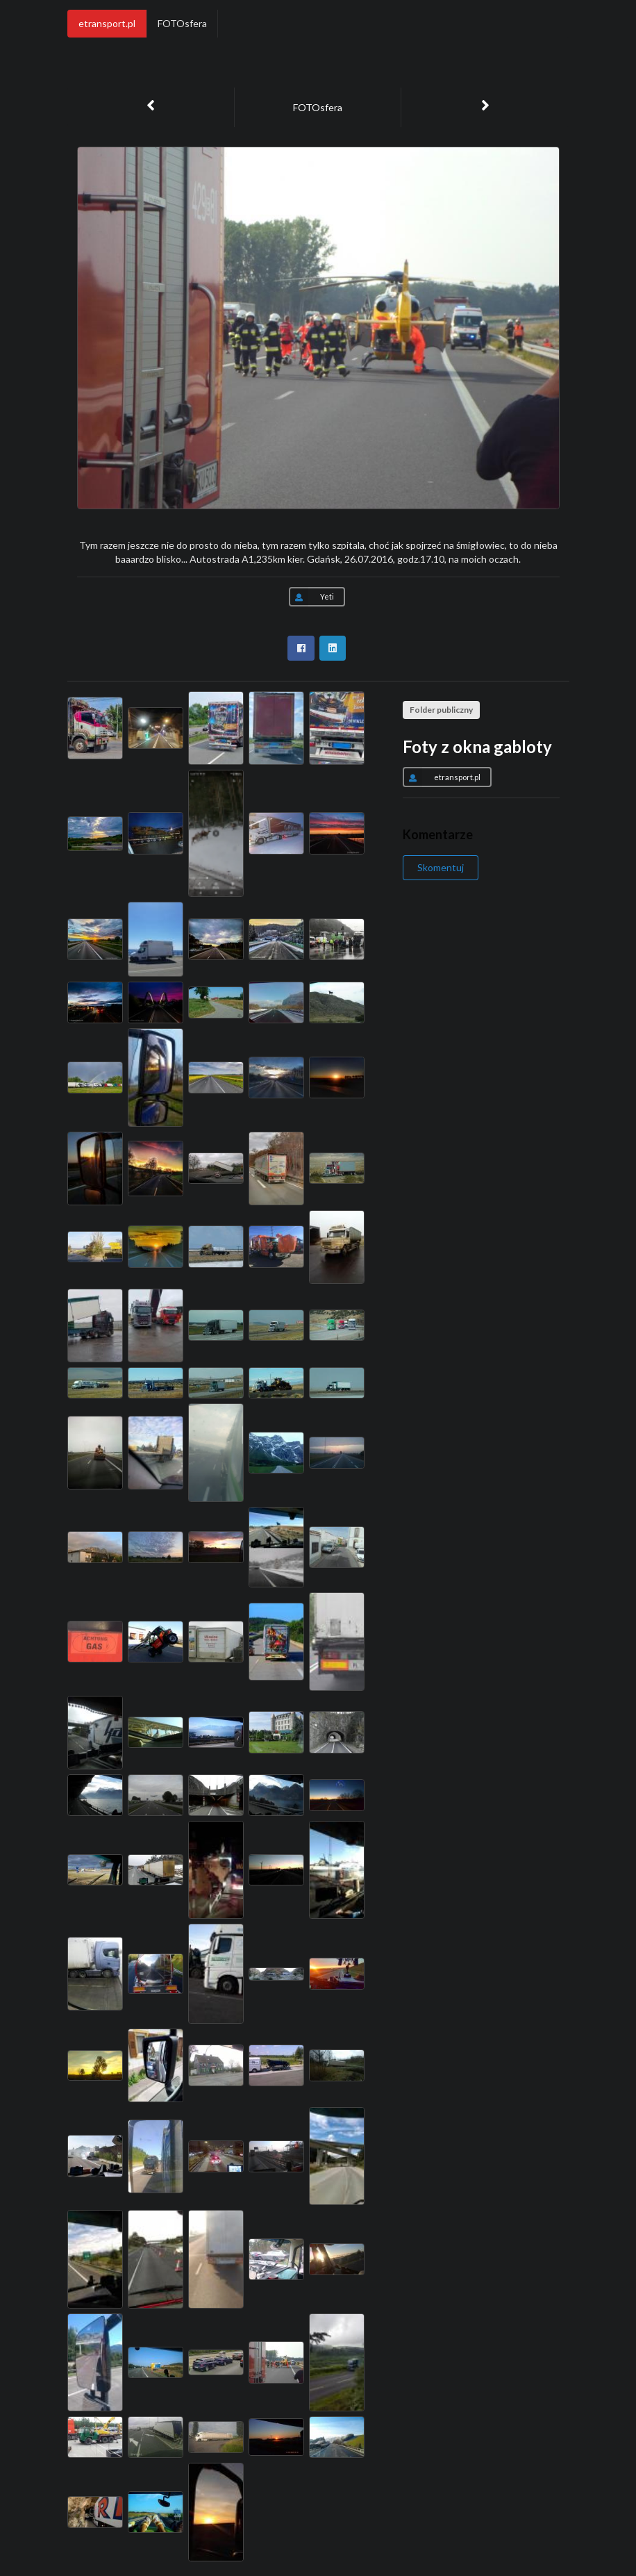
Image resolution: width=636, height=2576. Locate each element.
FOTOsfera (182, 23)
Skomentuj (440, 867)
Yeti (311, 596)
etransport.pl (106, 23)
